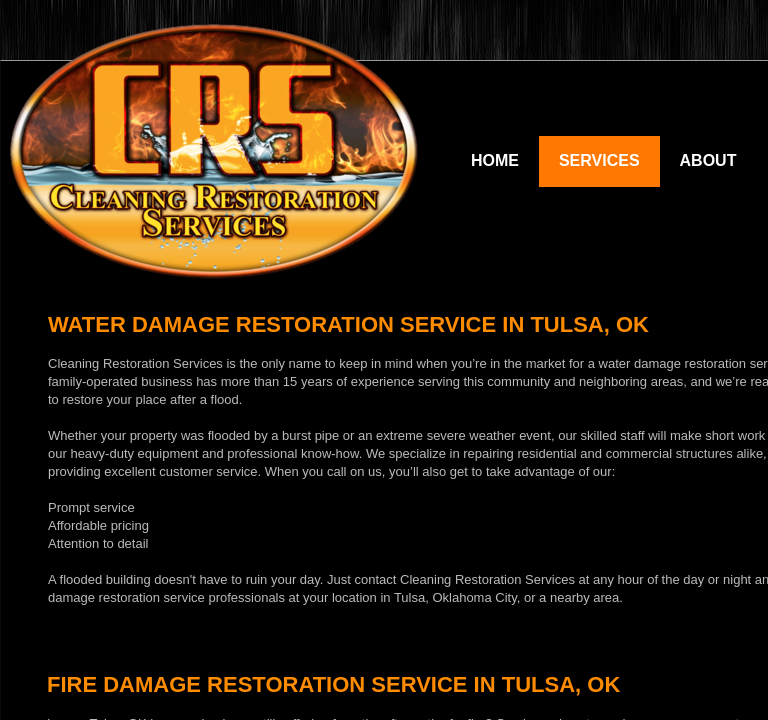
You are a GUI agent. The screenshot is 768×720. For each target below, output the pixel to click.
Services (599, 160)
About (708, 160)
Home (495, 160)
